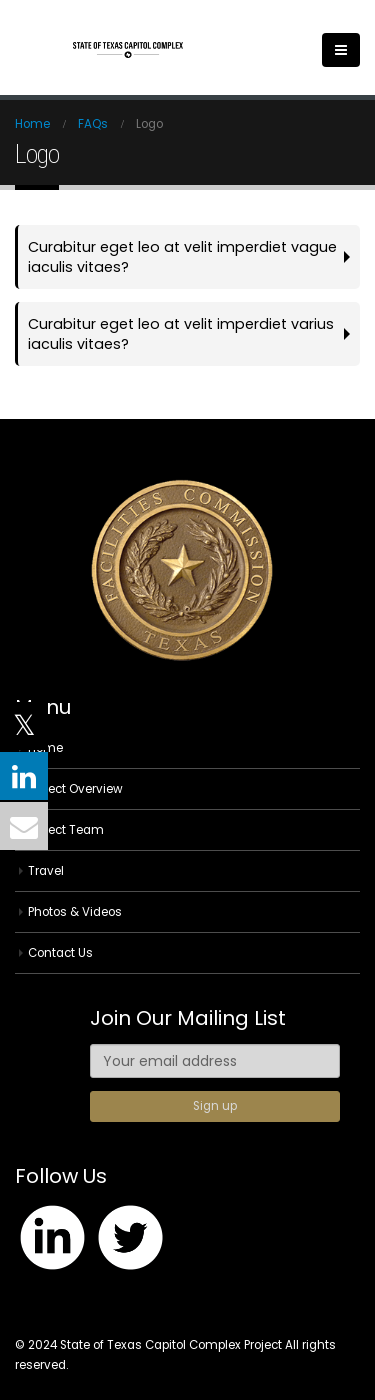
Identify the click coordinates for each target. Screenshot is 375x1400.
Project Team (66, 830)
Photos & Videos (75, 912)
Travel (46, 871)
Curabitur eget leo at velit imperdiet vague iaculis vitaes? (182, 257)
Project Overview (75, 789)
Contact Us (60, 953)
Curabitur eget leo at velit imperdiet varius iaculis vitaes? (181, 334)
